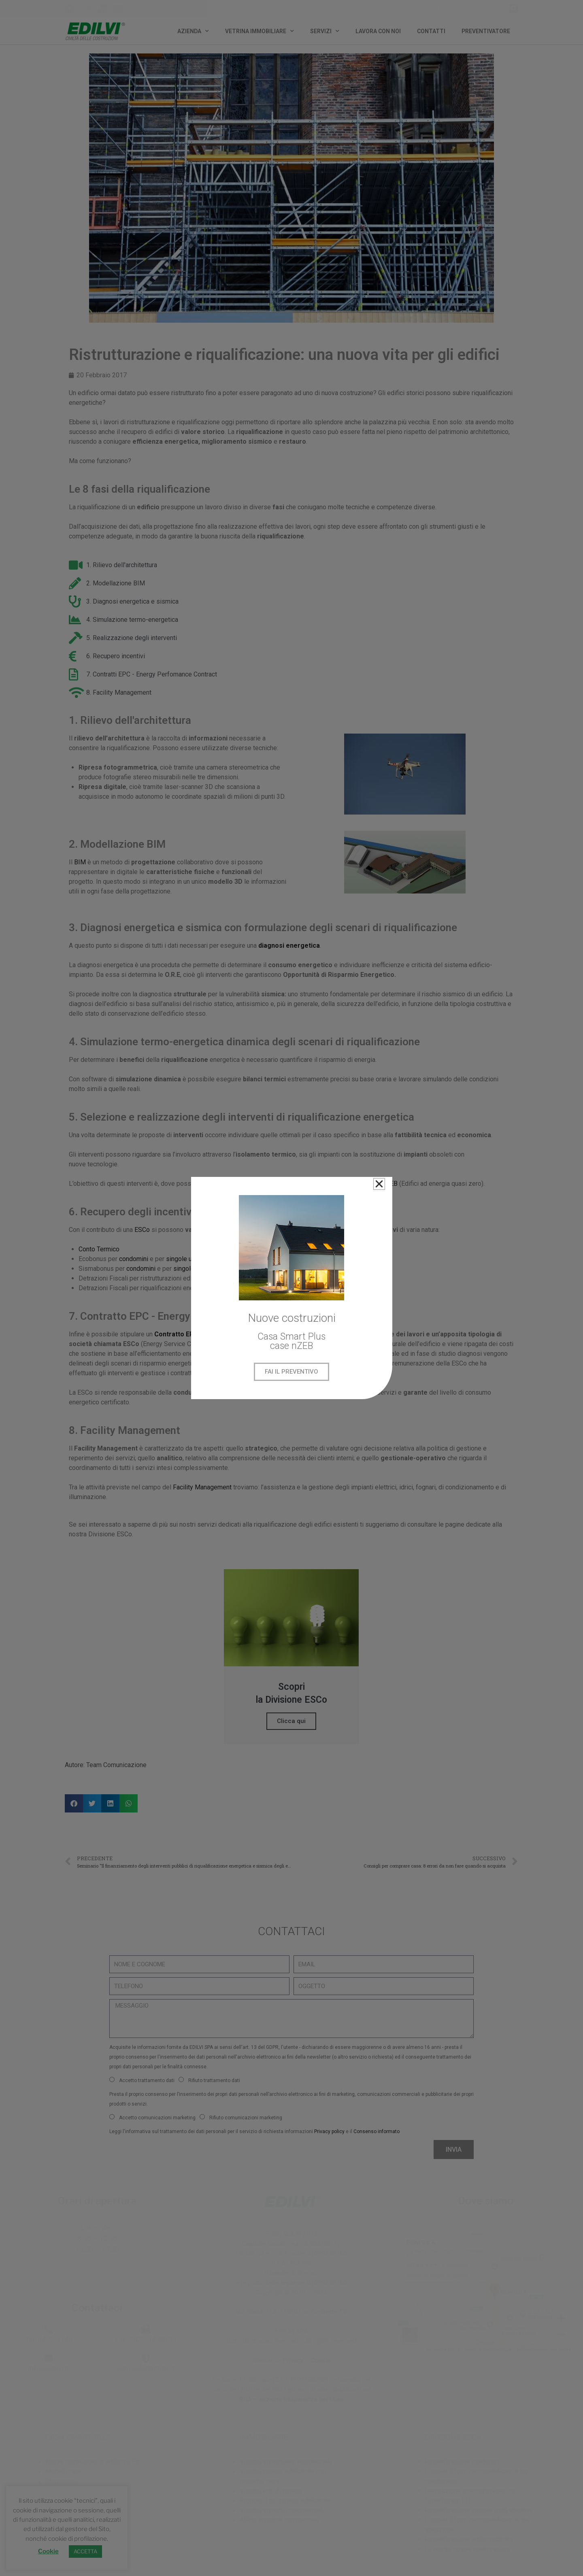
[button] (379, 1184)
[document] (291, 1288)
